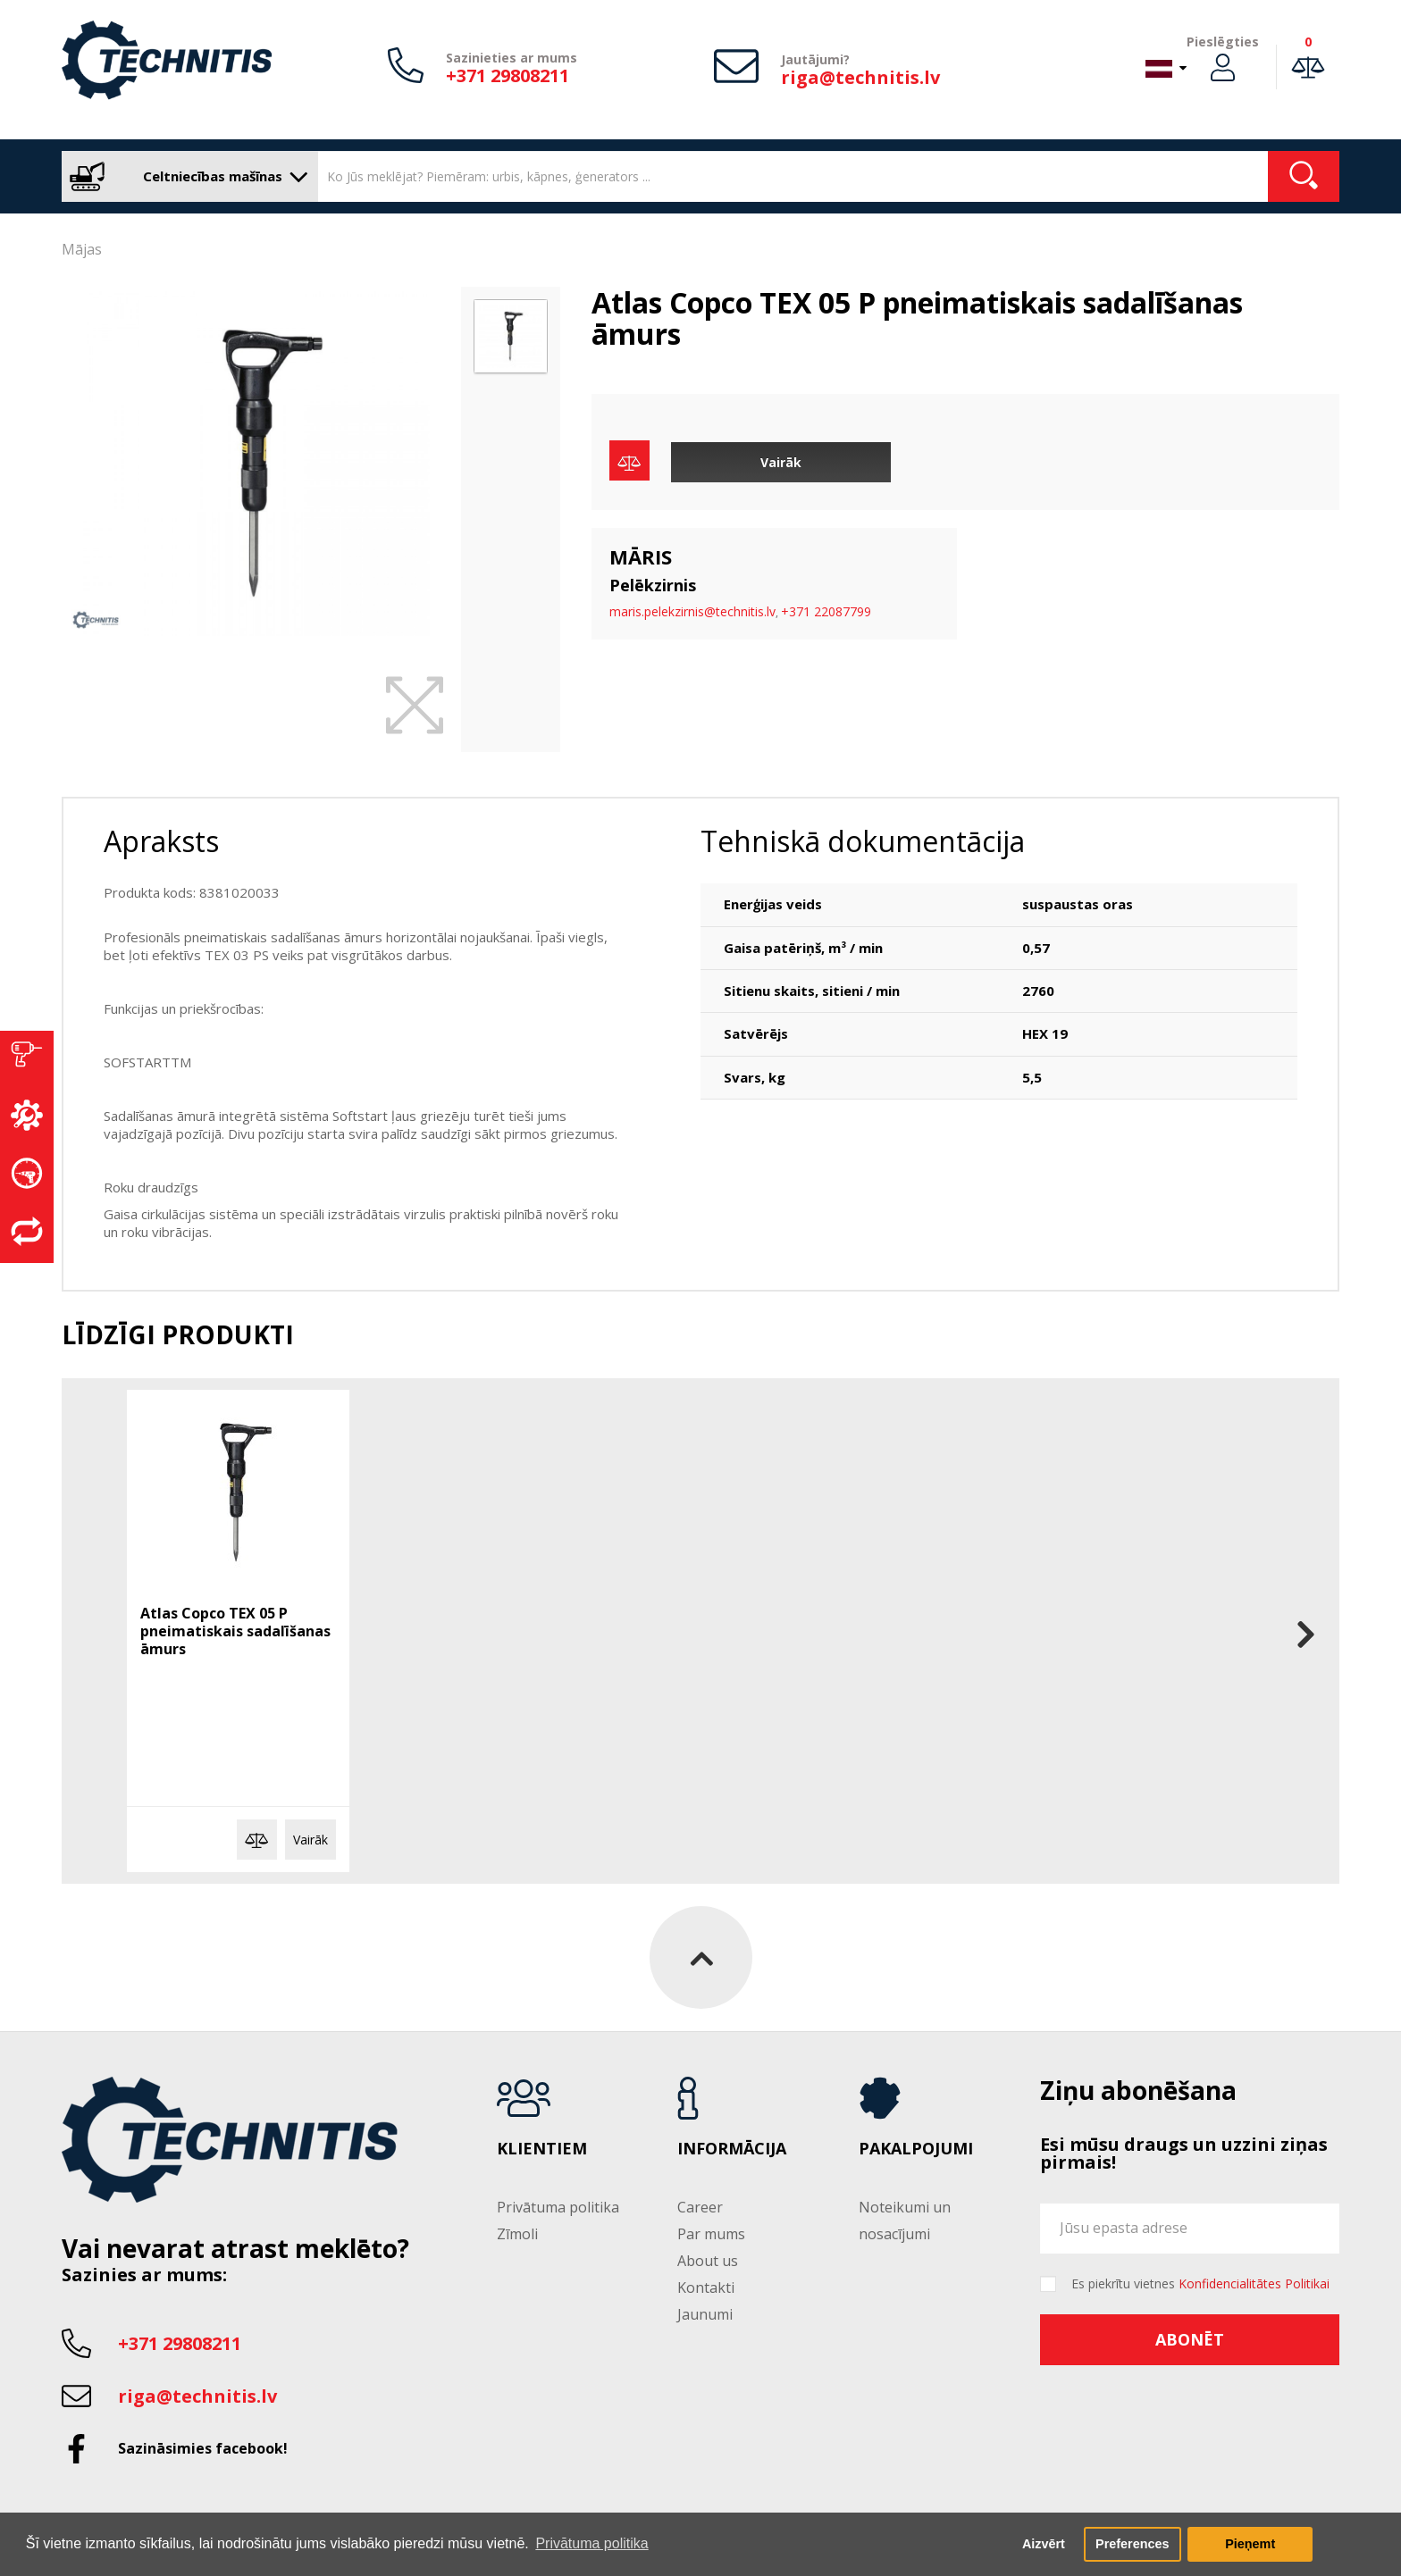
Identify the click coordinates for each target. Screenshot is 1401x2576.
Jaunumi (705, 2314)
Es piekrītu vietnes (1200, 2284)
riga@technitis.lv (860, 77)
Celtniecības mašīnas (185, 176)
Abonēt (1189, 2339)
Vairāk (780, 462)
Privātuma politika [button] (591, 2543)
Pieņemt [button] (1250, 2544)
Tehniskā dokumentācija (862, 841)
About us (707, 2261)
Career (700, 2207)
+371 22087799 (826, 611)
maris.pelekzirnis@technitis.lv (692, 611)
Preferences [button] (1132, 2544)
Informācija (731, 2149)
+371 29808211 (507, 75)
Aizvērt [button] (1043, 2544)
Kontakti (705, 2287)
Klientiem (542, 2149)
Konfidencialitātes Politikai (1254, 2283)
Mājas (82, 249)
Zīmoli (517, 2234)
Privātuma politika (558, 2207)
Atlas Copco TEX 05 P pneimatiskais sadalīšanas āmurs (235, 1631)
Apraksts (161, 841)
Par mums (711, 2234)
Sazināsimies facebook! (203, 2448)
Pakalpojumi (916, 2149)
